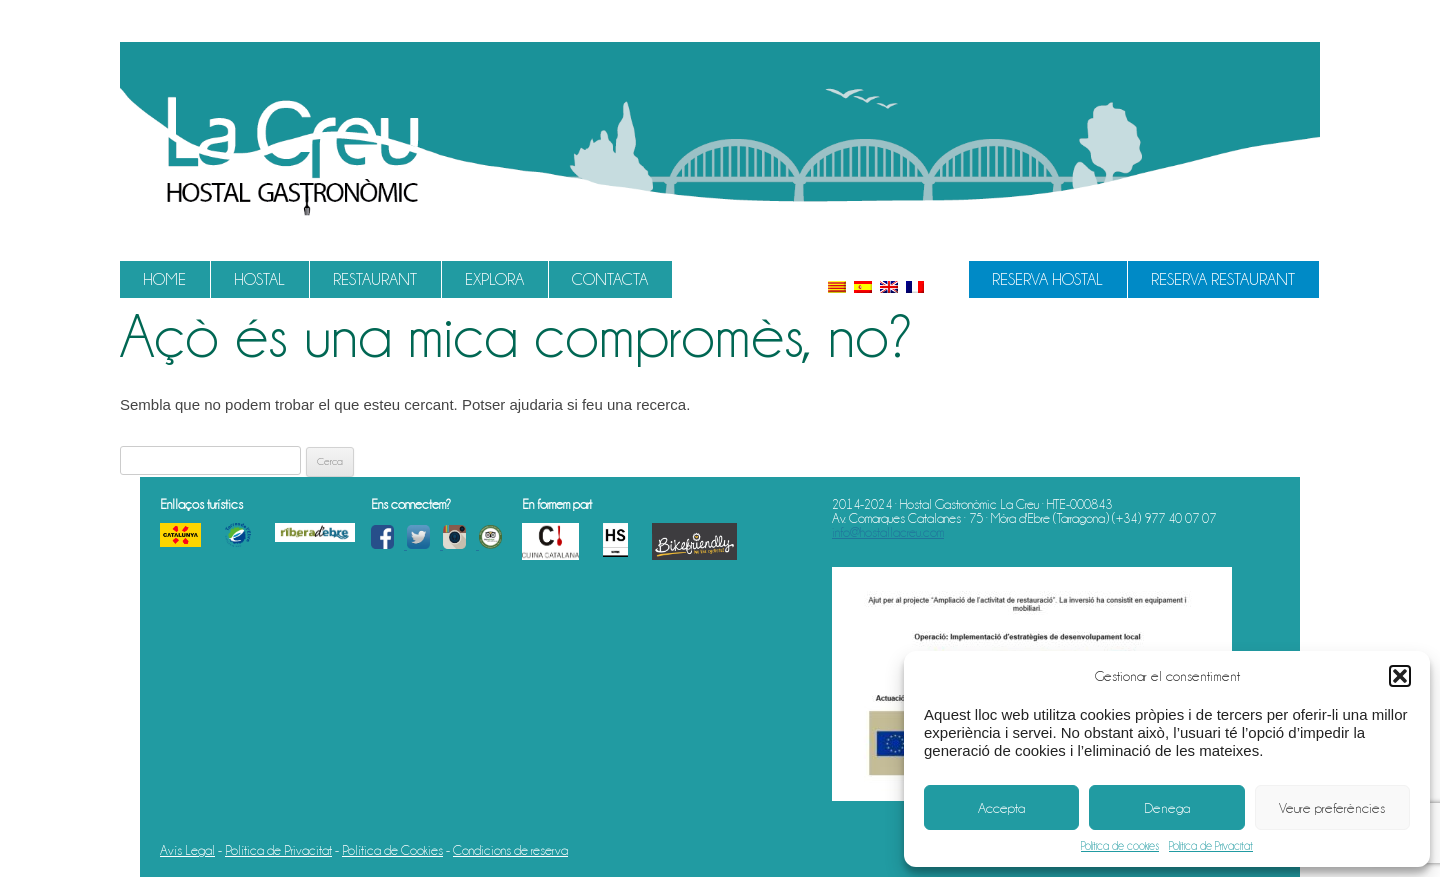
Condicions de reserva (510, 850)
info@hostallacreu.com (888, 532)
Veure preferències (1332, 808)
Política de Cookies (392, 850)
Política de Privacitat (1211, 846)
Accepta (1001, 808)
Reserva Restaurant (1223, 279)
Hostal (259, 279)
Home (164, 279)
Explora (494, 279)
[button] (1400, 676)
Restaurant (375, 279)
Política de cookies (1120, 846)
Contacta (610, 279)
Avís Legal (187, 850)
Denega (1167, 808)
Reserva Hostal (1047, 279)
